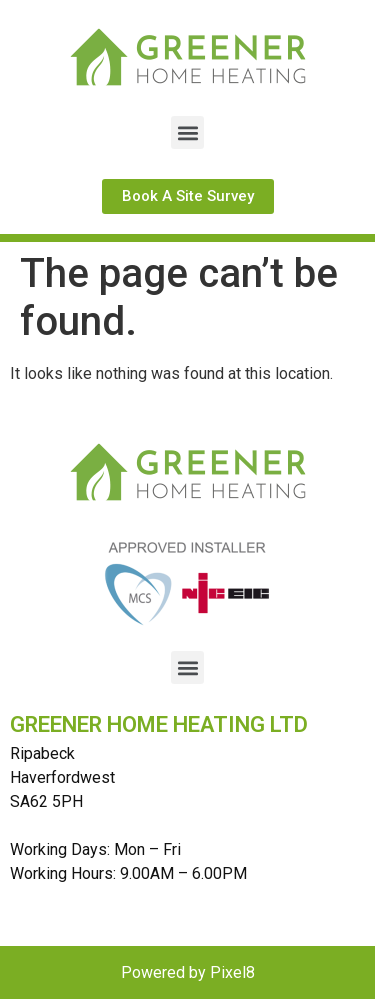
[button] (187, 132)
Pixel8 (232, 972)
